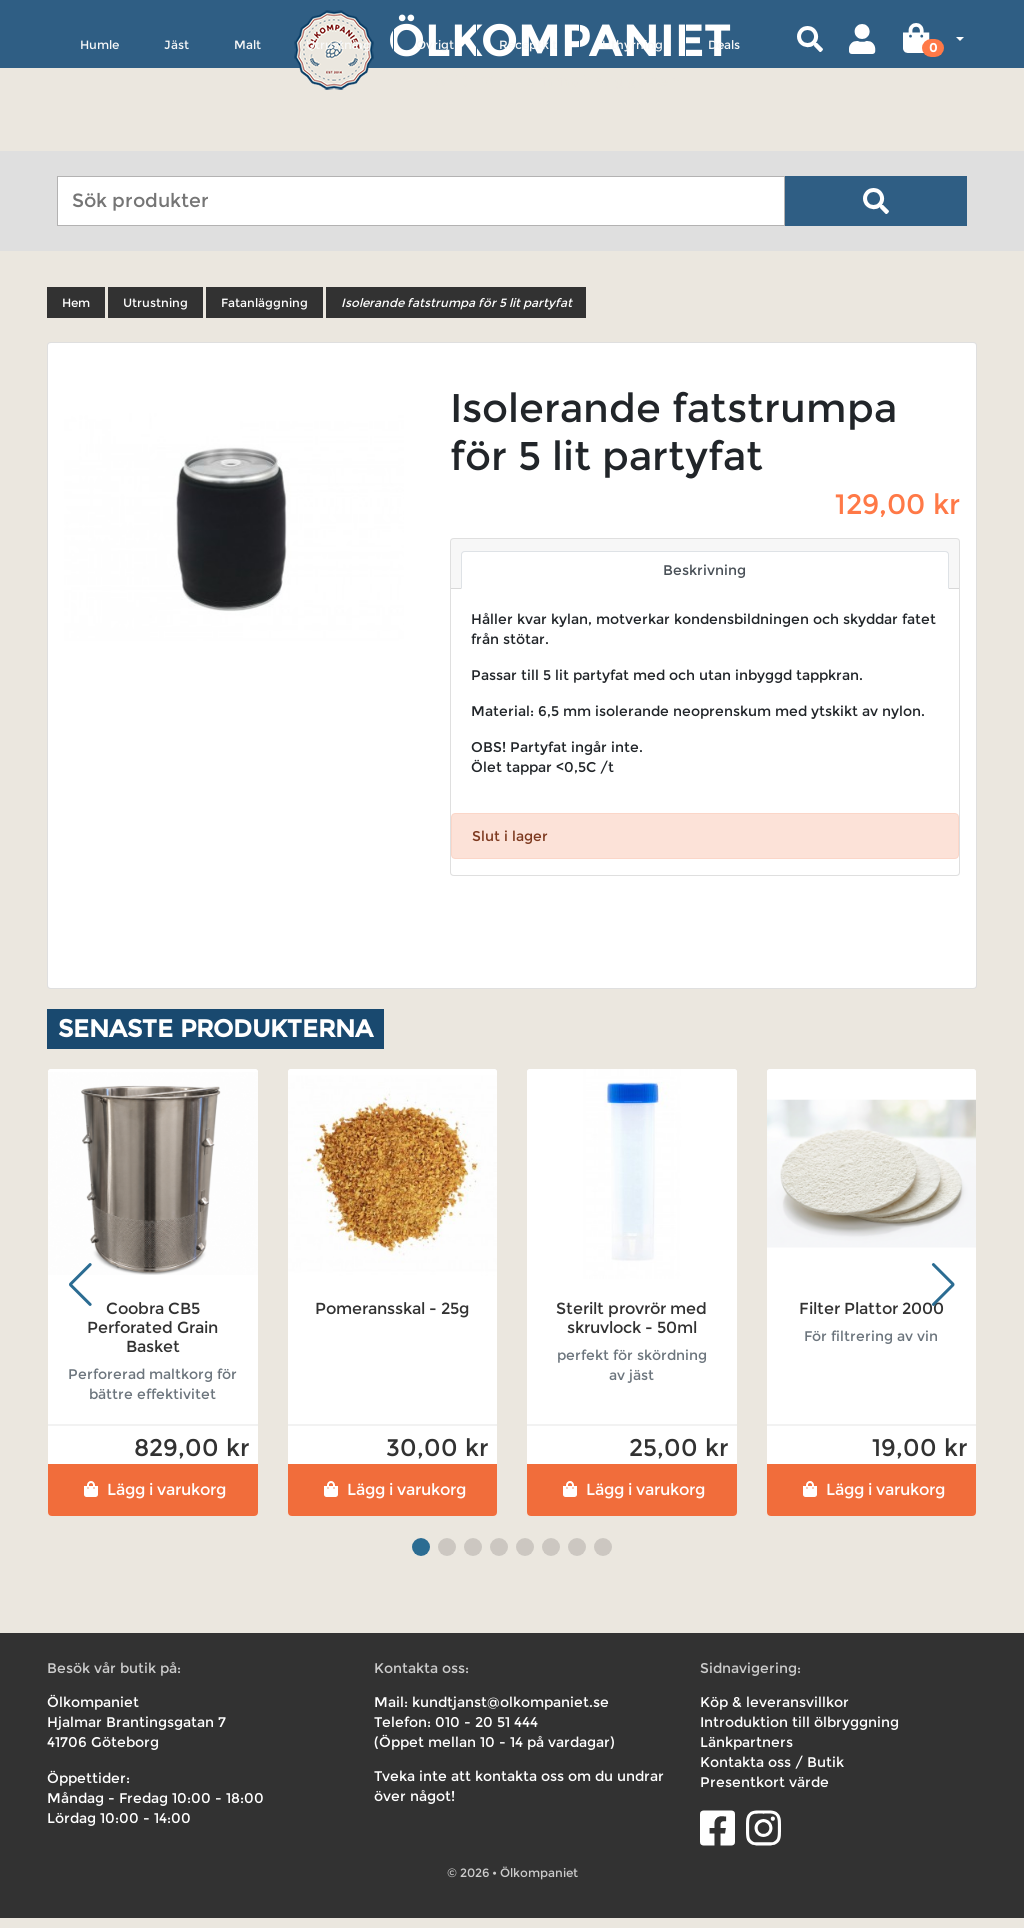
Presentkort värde (764, 1792)
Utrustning (338, 136)
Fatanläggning (264, 312)
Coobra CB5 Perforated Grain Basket (152, 1336)
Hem (76, 312)
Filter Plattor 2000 (871, 1317)
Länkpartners (746, 1752)
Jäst (176, 136)
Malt (247, 136)
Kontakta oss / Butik (772, 1772)
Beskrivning (704, 580)
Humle (99, 136)
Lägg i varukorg (152, 1499)
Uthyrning (632, 136)
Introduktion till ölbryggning (799, 1732)
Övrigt (435, 136)
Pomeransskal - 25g (392, 1317)
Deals (724, 136)
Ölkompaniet (559, 39)
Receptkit (528, 136)
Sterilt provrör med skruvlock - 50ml (631, 1327)
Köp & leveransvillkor (774, 1712)
